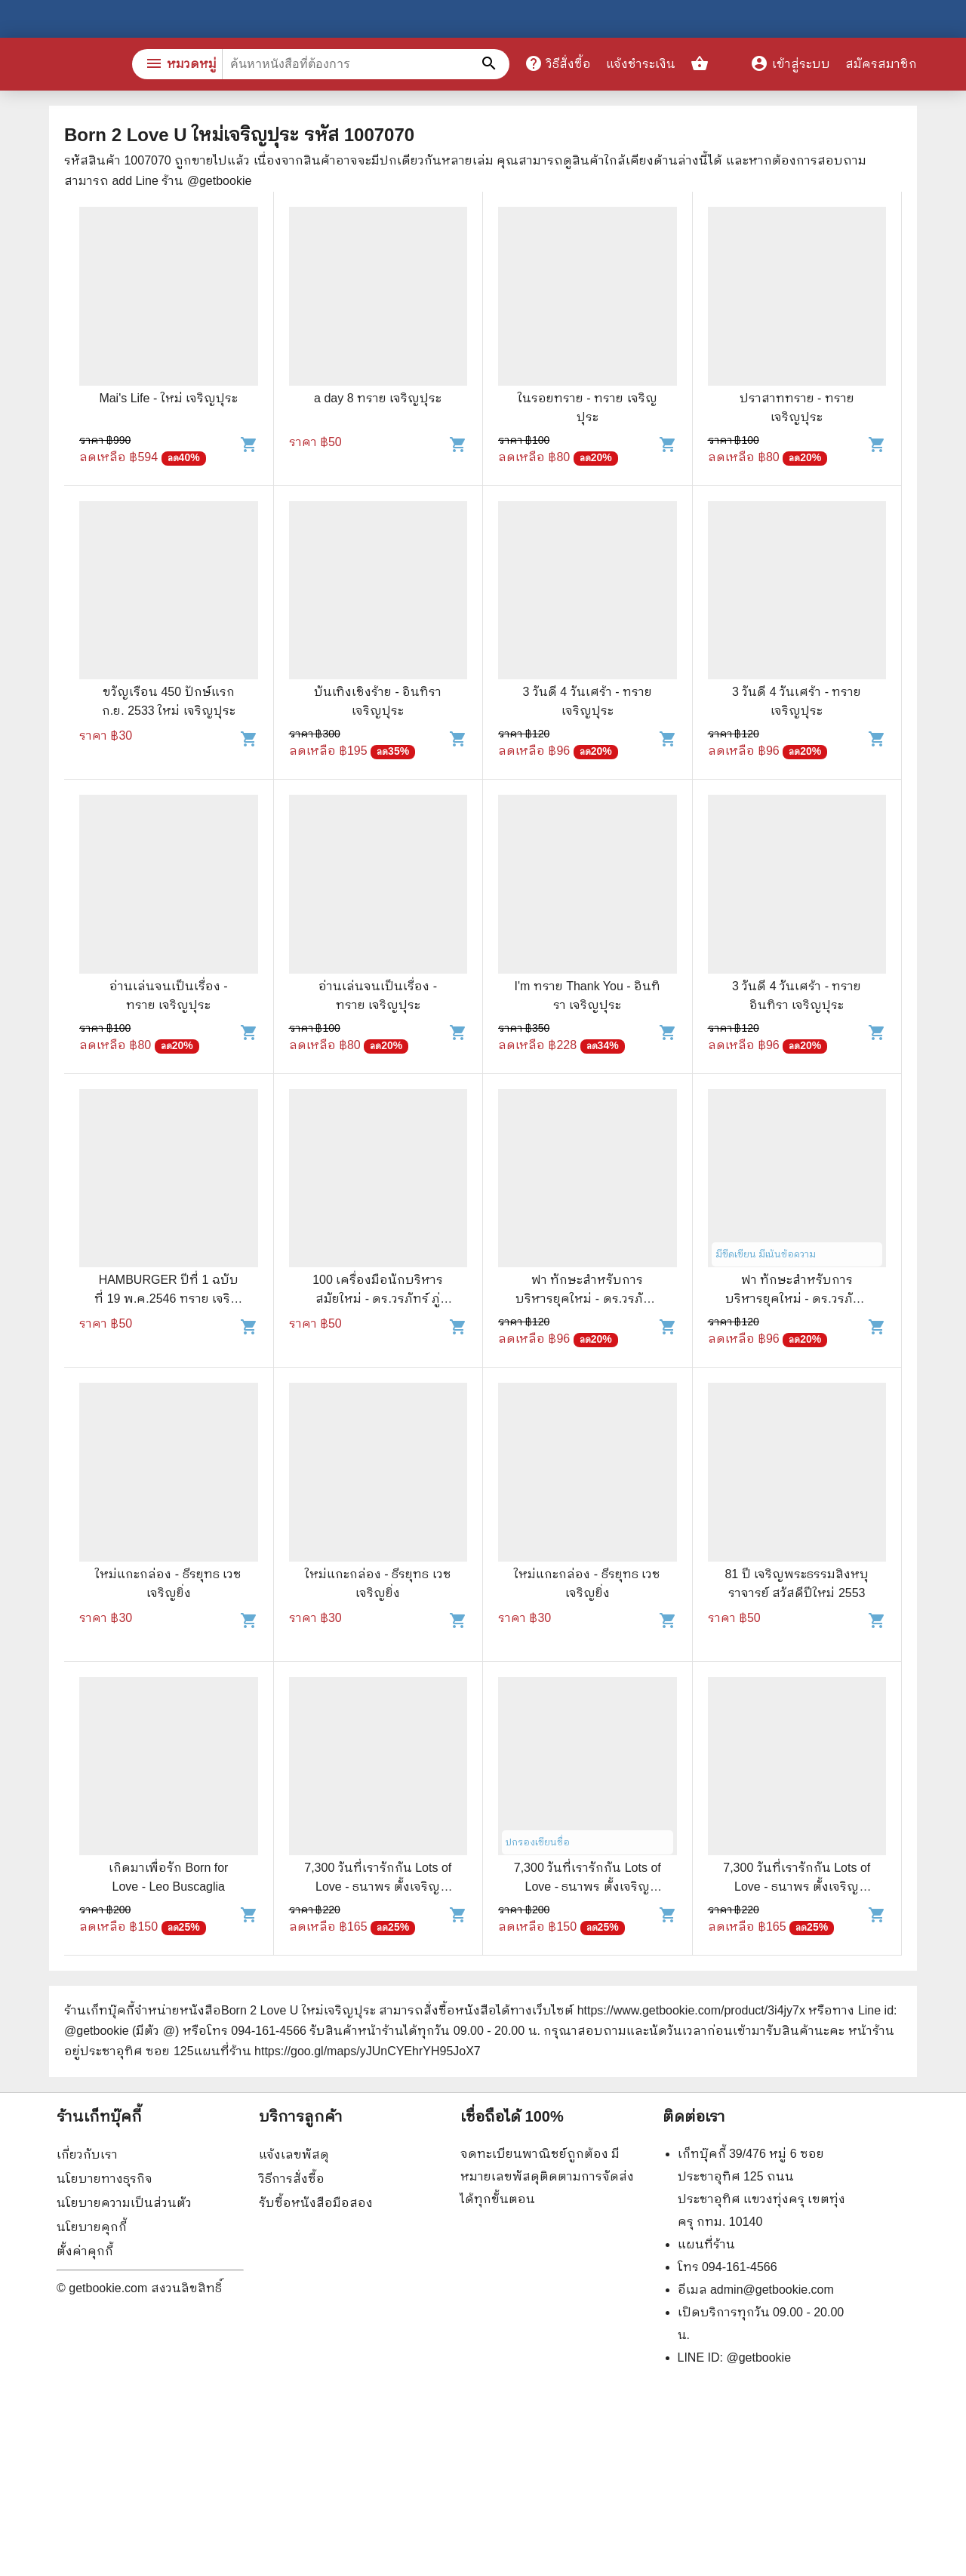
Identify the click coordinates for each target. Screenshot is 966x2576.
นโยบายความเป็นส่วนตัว (124, 2202)
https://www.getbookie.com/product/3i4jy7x (691, 2010)
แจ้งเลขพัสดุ (294, 2154)
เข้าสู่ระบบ (790, 63)
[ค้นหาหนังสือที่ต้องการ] (490, 64)
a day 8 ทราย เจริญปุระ (377, 398)
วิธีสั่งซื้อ (558, 63)
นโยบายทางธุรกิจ (104, 2178)
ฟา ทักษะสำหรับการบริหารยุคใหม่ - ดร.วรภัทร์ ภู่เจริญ (587, 1298)
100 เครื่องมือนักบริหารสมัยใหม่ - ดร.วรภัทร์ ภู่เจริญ (377, 1298)
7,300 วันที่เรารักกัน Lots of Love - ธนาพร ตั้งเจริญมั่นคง (377, 1886)
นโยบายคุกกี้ (92, 2227)
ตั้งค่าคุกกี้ (85, 2251)
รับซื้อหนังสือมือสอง (316, 2202)
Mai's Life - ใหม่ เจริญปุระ (168, 398)
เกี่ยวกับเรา (87, 2154)
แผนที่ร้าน (706, 2244)
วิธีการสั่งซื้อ (292, 2178)
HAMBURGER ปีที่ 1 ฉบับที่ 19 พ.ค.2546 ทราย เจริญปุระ (168, 1298)
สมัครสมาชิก (881, 63)
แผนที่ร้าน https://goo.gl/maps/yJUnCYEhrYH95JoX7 (337, 2051)
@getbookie (758, 2357)
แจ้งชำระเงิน (640, 63)
